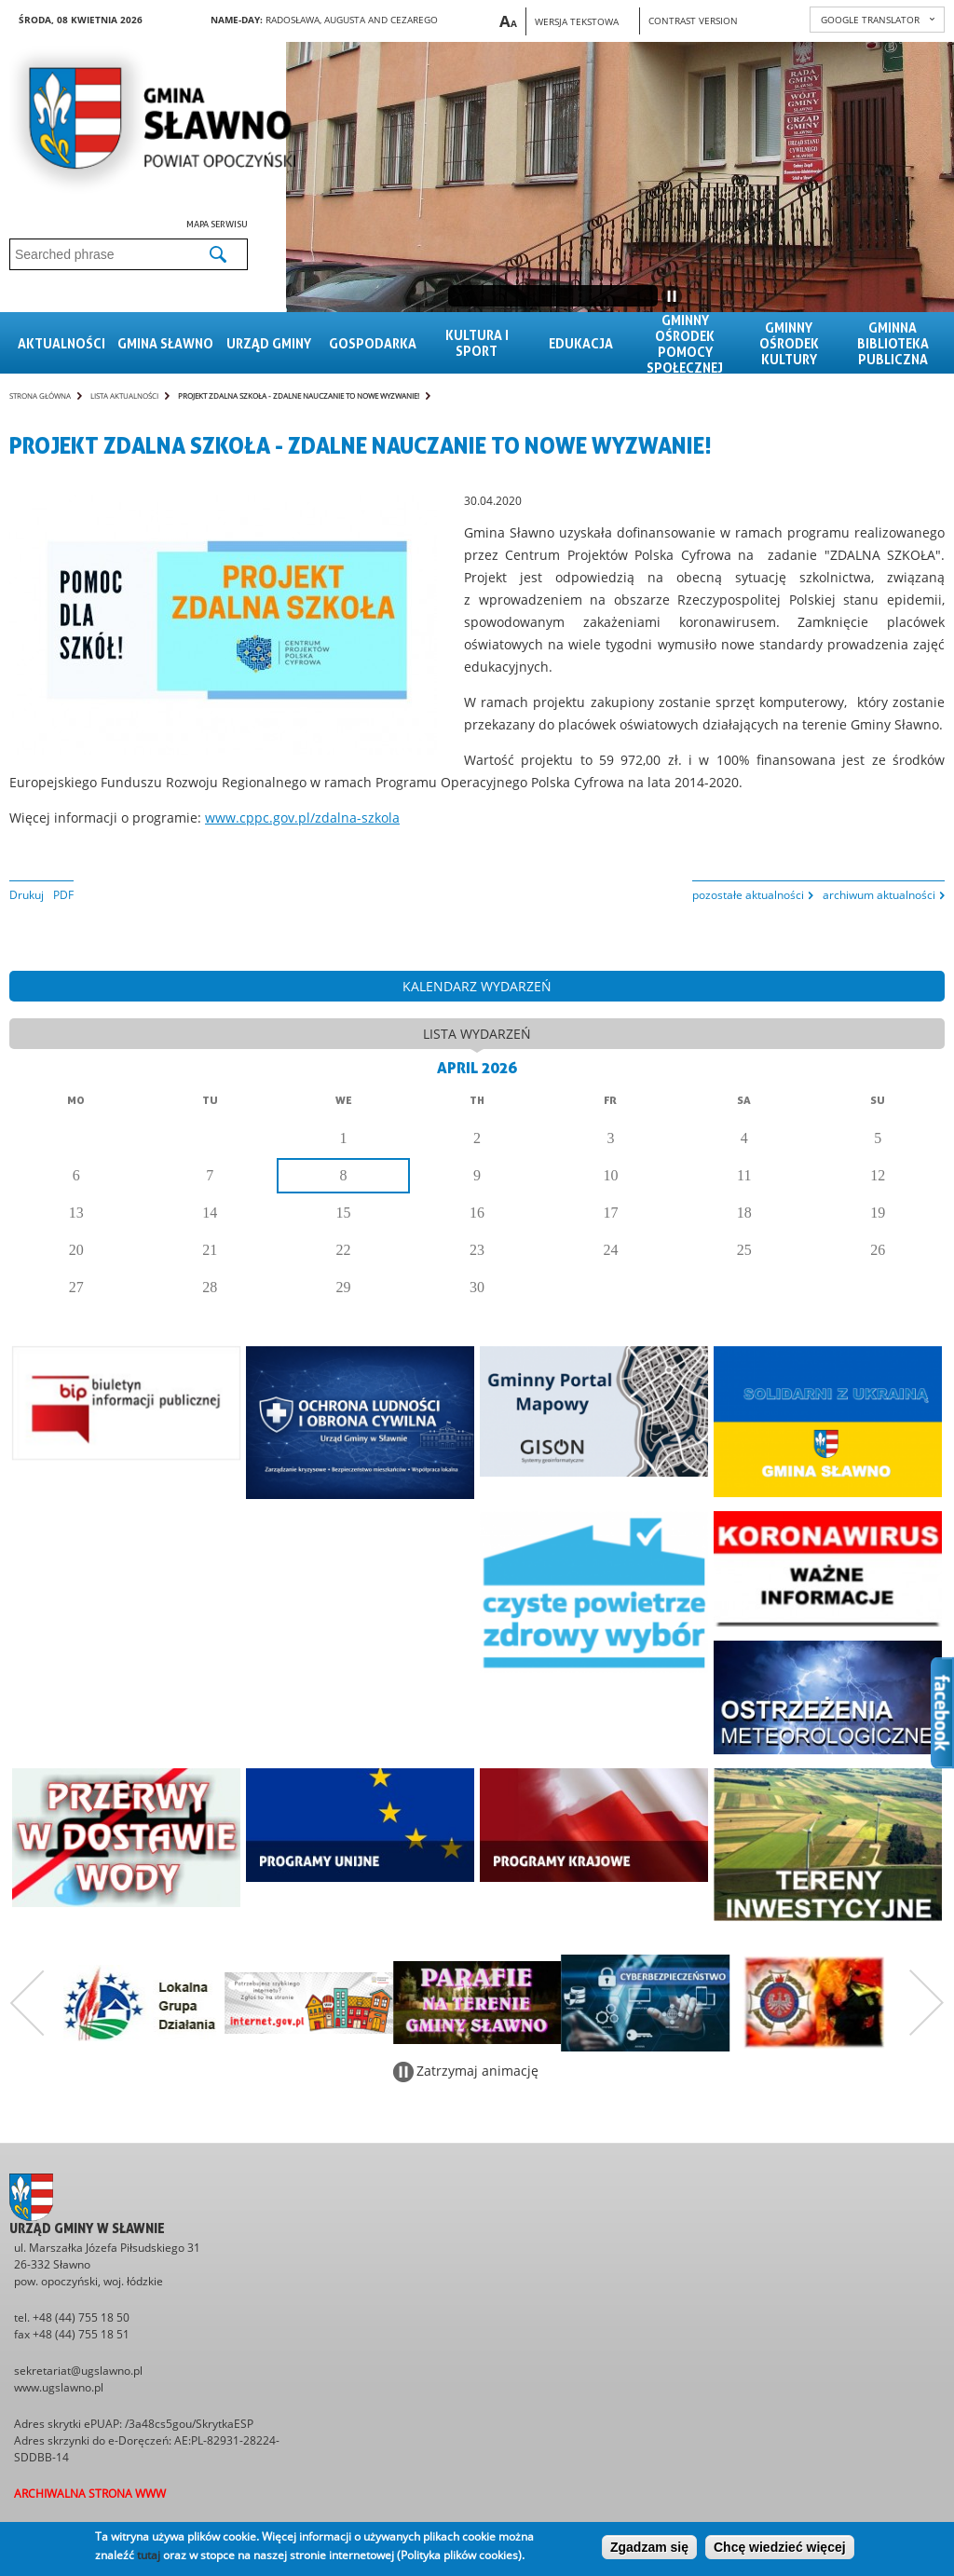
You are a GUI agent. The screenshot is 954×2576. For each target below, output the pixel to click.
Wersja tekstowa (577, 21)
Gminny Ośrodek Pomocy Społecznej (685, 343)
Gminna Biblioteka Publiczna (893, 343)
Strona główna (40, 395)
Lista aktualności (124, 395)
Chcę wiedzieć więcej (780, 2547)
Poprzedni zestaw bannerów (27, 2003)
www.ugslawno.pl (58, 2387)
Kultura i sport (477, 343)
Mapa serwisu (217, 223)
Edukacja (581, 343)
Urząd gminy (268, 343)
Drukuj (26, 895)
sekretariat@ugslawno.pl (78, 2370)
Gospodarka (372, 343)
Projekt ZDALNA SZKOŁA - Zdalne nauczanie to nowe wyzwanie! (298, 395)
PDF (63, 895)
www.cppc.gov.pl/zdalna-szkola (302, 817)
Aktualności (61, 343)
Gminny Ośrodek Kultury (789, 343)
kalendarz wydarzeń (477, 986)
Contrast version (693, 20)
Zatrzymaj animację (477, 2070)
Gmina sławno (165, 343)
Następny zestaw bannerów (927, 2003)
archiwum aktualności (879, 895)
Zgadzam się (649, 2547)
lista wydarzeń (477, 1034)
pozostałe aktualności (748, 895)
